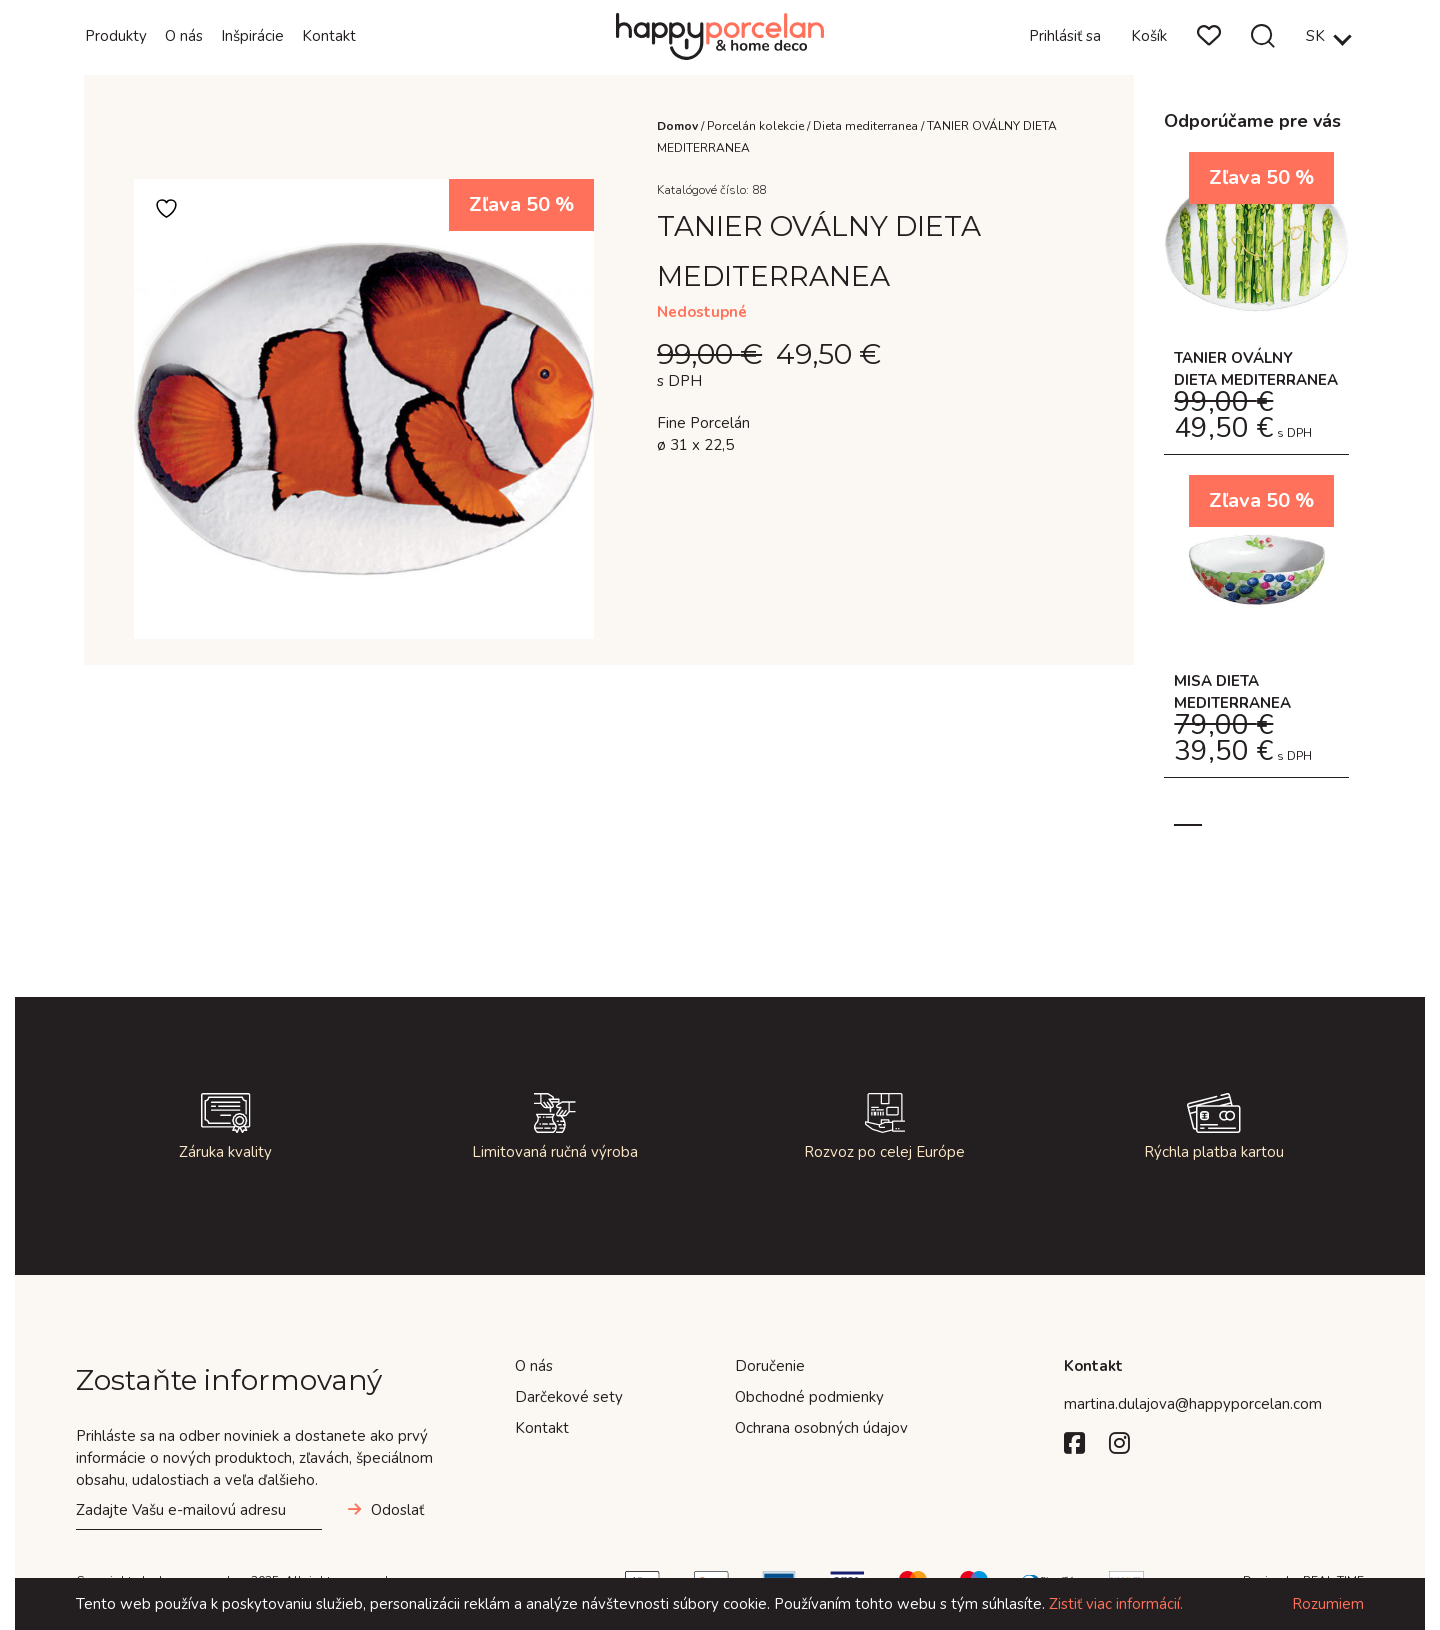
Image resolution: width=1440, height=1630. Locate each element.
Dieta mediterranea (865, 126)
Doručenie (770, 1366)
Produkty (116, 36)
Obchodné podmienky (809, 1397)
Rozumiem (1328, 1604)
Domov (677, 126)
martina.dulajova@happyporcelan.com (1193, 1404)
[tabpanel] (1256, 475)
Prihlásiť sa (1065, 36)
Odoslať (397, 1510)
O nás (184, 36)
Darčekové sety (569, 1397)
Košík (1149, 36)
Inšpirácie (252, 36)
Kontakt (329, 36)
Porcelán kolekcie (755, 126)
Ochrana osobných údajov (821, 1428)
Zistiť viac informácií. (1116, 1604)
